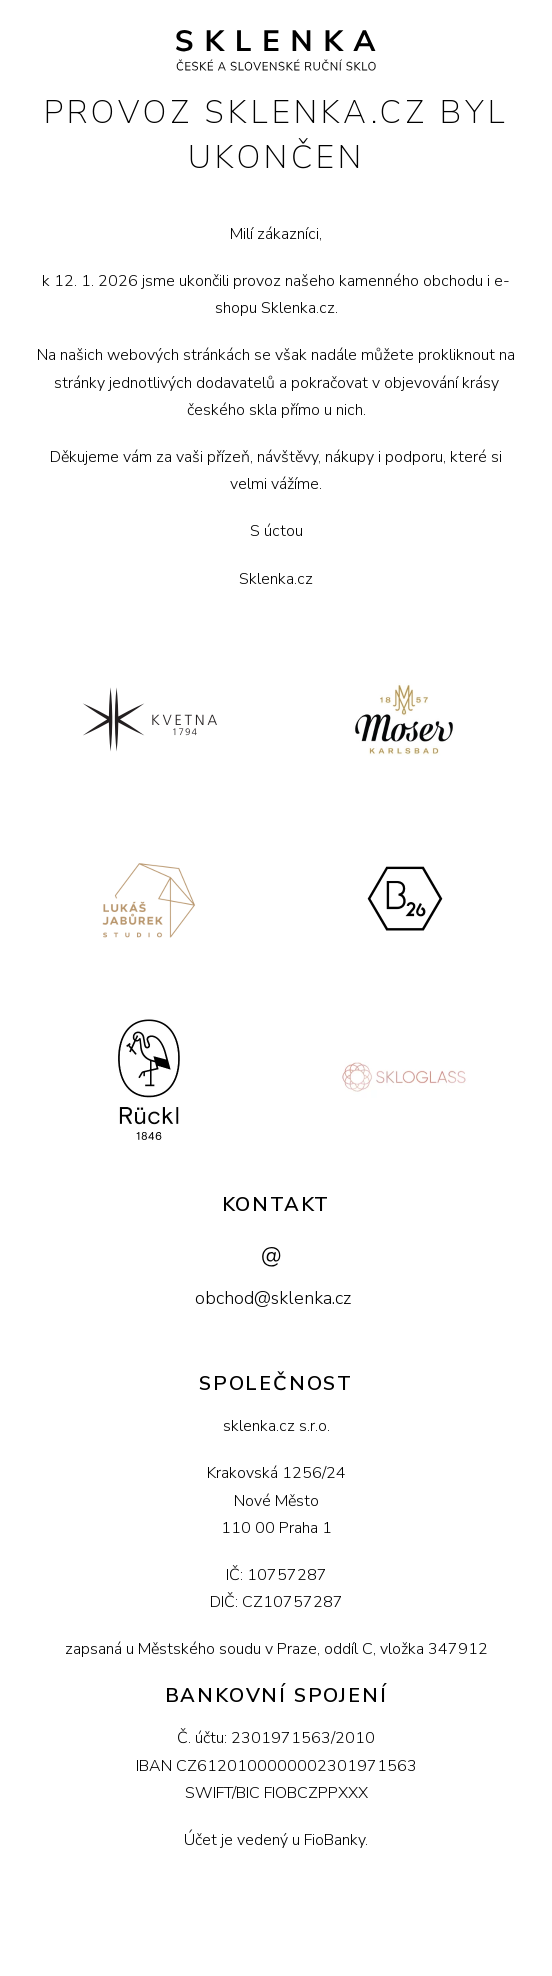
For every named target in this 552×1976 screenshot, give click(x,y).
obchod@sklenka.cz (273, 1298)
